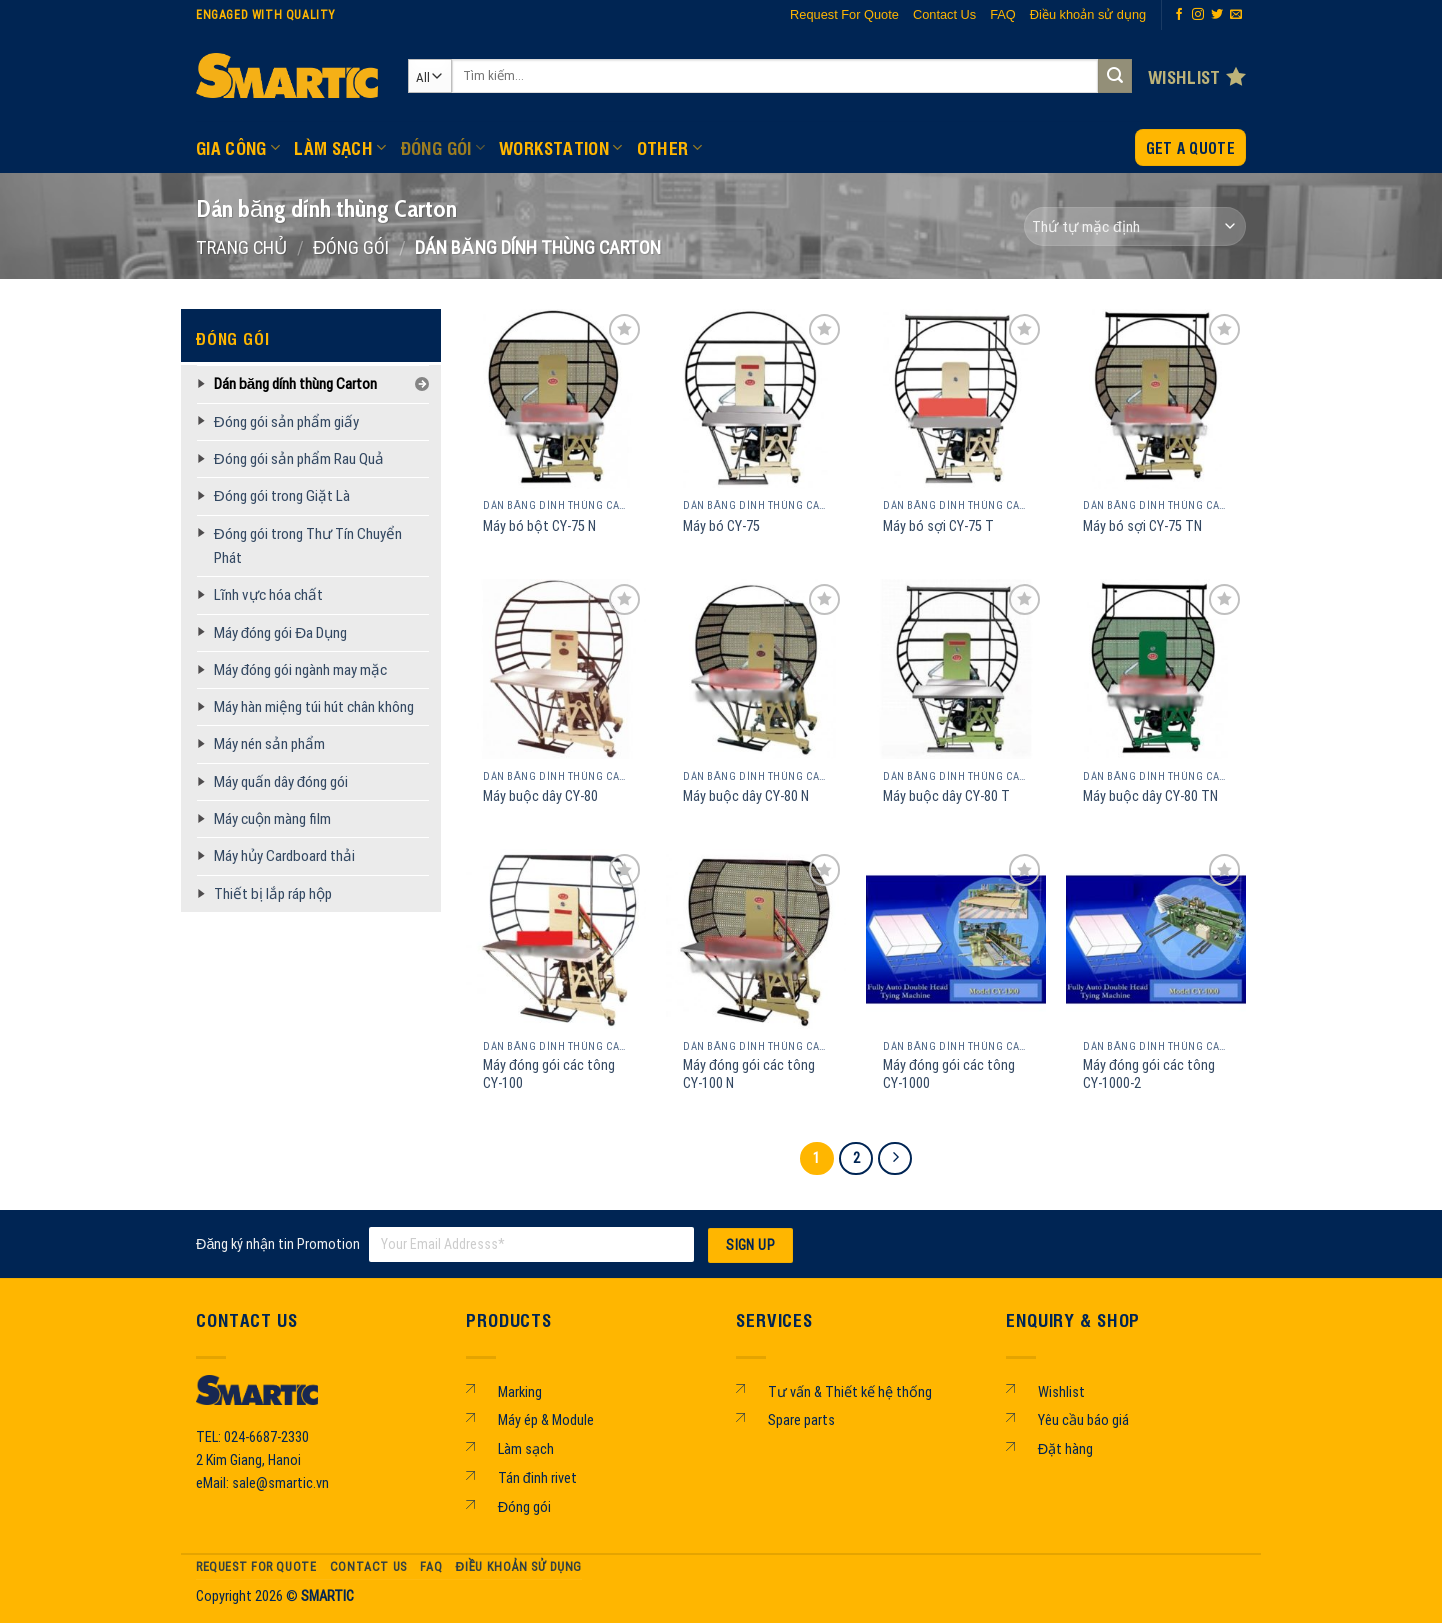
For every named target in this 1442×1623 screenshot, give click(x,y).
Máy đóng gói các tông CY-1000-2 (1149, 1075)
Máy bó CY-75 (721, 526)
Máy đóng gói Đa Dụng (280, 633)
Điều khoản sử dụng (1088, 14)
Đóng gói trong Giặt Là (282, 496)
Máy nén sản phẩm (269, 744)
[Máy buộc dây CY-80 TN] (1156, 669)
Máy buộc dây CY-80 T (946, 796)
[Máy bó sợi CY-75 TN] (1156, 399)
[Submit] (1115, 76)
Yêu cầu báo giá (1083, 1420)
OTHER (669, 147)
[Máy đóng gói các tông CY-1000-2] (1156, 939)
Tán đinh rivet (537, 1478)
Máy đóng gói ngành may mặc (300, 670)
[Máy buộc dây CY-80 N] (756, 669)
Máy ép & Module (546, 1420)
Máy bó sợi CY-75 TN (1142, 526)
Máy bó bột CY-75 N (539, 526)
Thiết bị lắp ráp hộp (273, 894)
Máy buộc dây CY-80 (540, 796)
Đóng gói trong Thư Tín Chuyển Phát (308, 546)
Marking (520, 1392)
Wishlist (1061, 1392)
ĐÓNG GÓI (443, 147)
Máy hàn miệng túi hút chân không (314, 707)
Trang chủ (241, 247)
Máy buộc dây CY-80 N (746, 796)
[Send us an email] (1236, 15)
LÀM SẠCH (340, 147)
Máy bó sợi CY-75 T (938, 526)
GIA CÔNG (238, 147)
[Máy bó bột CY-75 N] (556, 399)
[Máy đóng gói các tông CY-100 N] (756, 939)
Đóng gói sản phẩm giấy (286, 422)
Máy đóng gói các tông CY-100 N (749, 1075)
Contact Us (944, 14)
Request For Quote (844, 14)
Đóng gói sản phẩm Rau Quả (299, 459)
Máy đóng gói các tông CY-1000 (949, 1075)
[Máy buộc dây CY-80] (556, 669)
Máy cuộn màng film (272, 819)
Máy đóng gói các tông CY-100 (549, 1075)
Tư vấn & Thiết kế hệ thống (850, 1392)
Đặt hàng (1065, 1449)
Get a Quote (1190, 147)
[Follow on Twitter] (1217, 15)
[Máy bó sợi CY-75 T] (956, 399)
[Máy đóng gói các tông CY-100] (556, 939)
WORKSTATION (560, 147)
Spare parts (801, 1420)
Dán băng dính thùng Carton (295, 384)
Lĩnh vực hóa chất (268, 595)
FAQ (1003, 14)
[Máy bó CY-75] (756, 399)
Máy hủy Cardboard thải (284, 856)
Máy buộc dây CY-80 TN (1150, 796)
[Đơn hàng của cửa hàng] (1135, 226)
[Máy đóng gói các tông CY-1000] (956, 939)
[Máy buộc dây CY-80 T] (956, 669)
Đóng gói (524, 1507)
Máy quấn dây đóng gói (281, 782)
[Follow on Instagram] (1198, 15)
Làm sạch (526, 1449)
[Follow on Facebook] (1179, 15)
